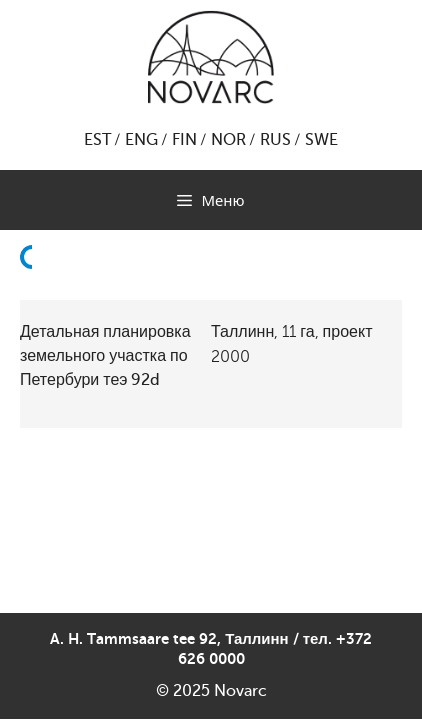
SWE (321, 140)
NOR (228, 140)
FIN (184, 140)
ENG (141, 140)
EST (97, 140)
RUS (275, 140)
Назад (32, 305)
